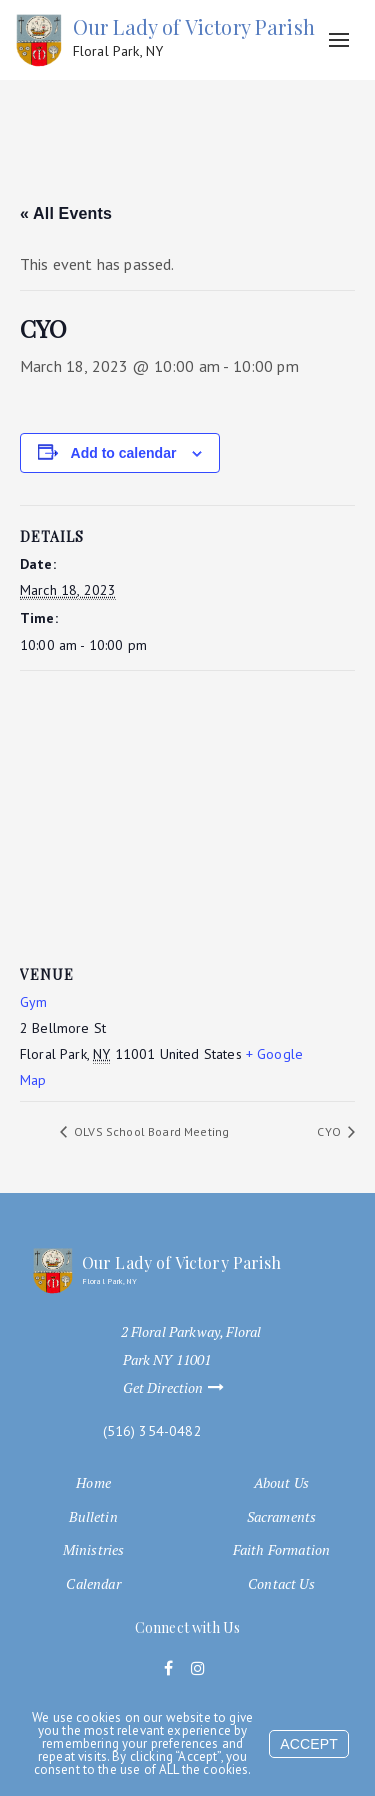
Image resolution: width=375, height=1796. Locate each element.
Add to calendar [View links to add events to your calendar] (124, 453)
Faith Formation (281, 1550)
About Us (281, 1483)
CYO (330, 1131)
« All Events (66, 213)
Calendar (93, 1584)
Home (93, 1483)
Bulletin (93, 1517)
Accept (309, 1744)
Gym (33, 1002)
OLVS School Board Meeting (150, 1131)
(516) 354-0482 (152, 1431)
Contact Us (281, 1584)
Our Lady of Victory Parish (194, 38)
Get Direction (183, 1388)
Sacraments (282, 1517)
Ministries (94, 1550)
